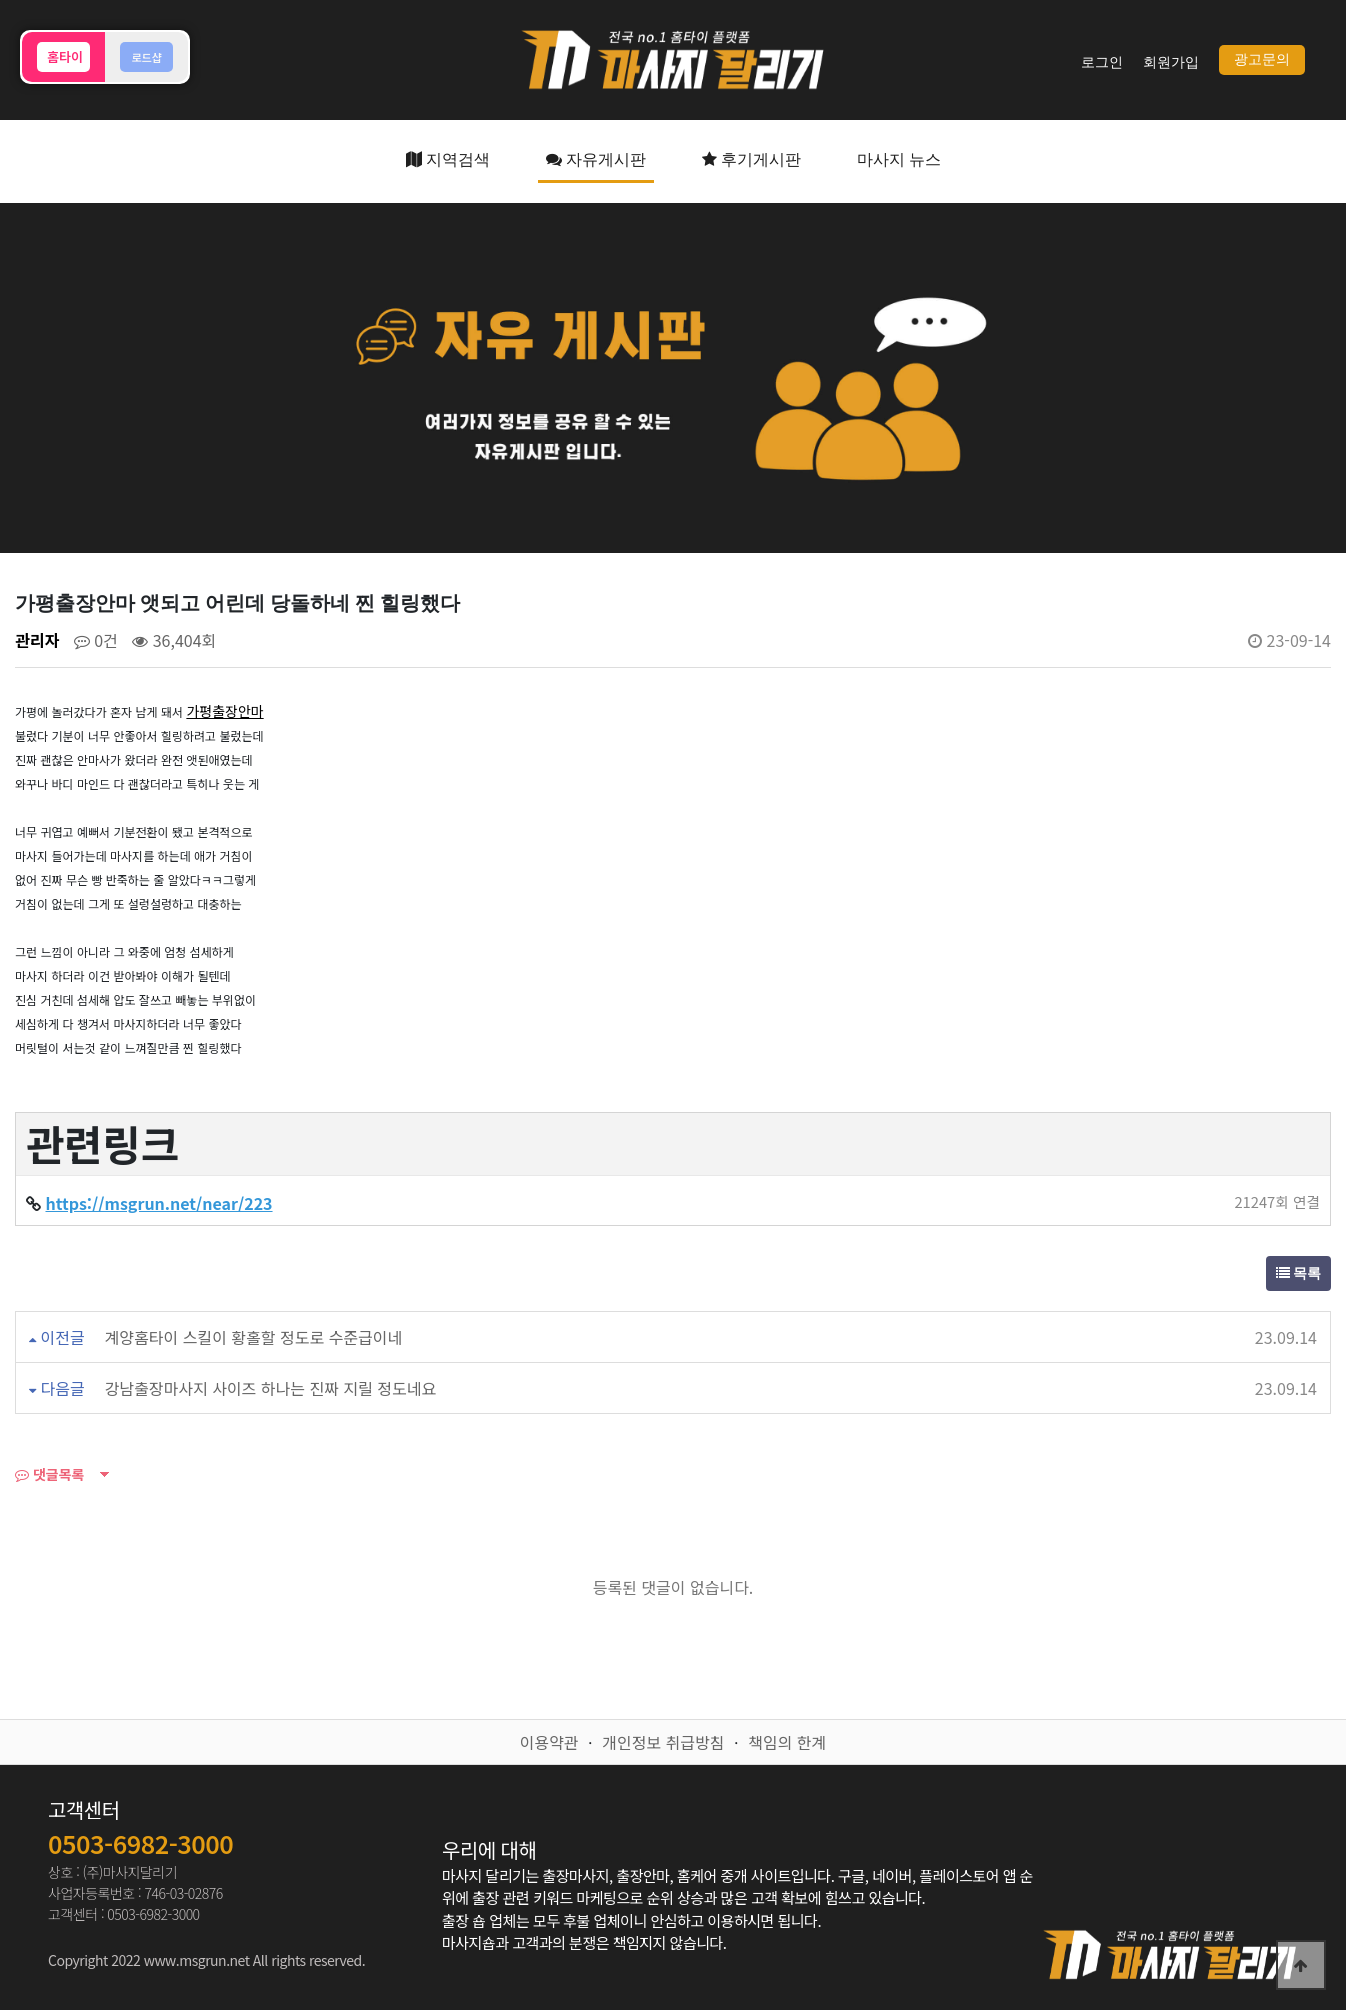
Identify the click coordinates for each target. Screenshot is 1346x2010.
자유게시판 (596, 159)
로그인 (1102, 62)
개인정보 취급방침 (663, 1742)
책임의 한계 (787, 1742)
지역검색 (448, 159)
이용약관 (549, 1742)
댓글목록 (49, 1474)
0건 (96, 640)
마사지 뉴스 (899, 159)
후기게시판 (751, 159)
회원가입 (1171, 62)
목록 (1299, 1273)
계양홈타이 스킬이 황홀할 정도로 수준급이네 (254, 1337)
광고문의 (1262, 59)
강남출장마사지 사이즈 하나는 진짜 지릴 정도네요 (271, 1388)
